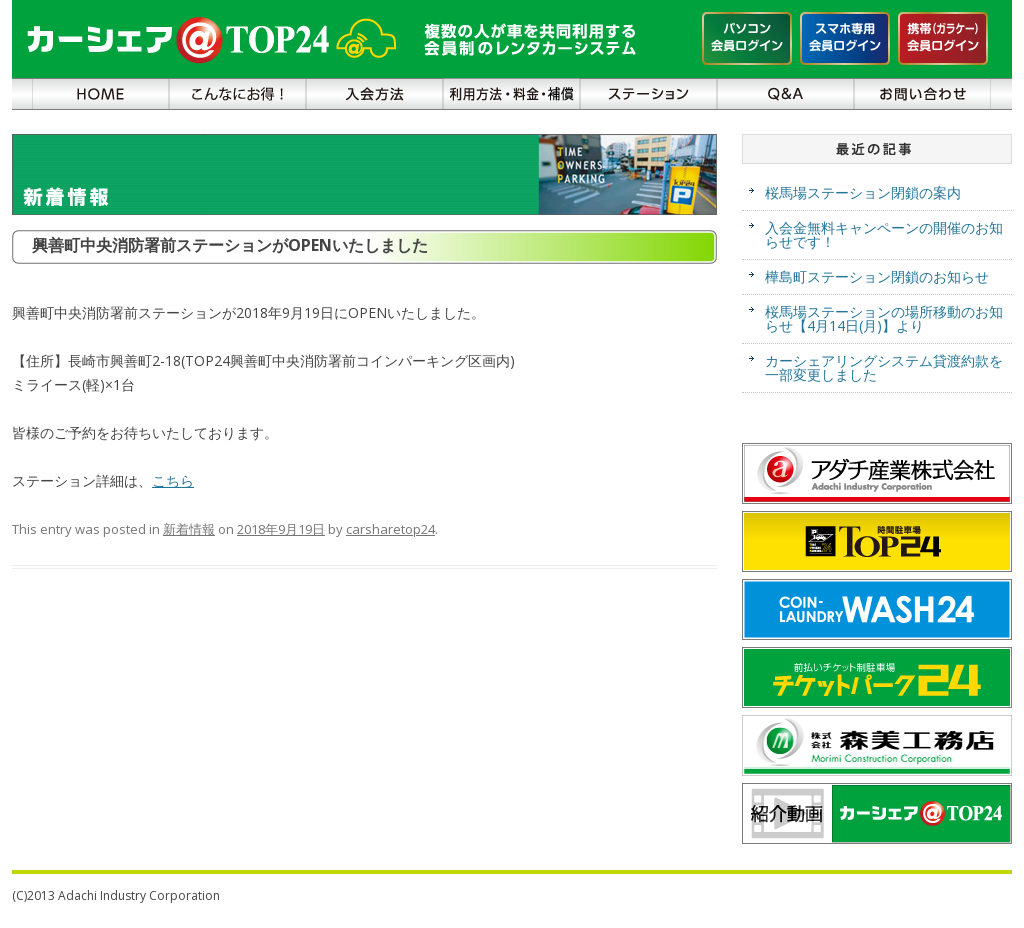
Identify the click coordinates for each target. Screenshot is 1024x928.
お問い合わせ (922, 94)
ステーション (648, 94)
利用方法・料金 (511, 94)
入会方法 (374, 94)
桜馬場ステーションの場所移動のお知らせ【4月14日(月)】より (884, 318)
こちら (173, 480)
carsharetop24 (390, 529)
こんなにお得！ (237, 94)
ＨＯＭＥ (100, 94)
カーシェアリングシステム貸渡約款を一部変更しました (884, 367)
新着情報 (189, 529)
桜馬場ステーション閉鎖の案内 (863, 192)
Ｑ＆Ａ (785, 94)
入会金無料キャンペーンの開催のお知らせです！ (884, 234)
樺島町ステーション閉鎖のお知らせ (877, 276)
